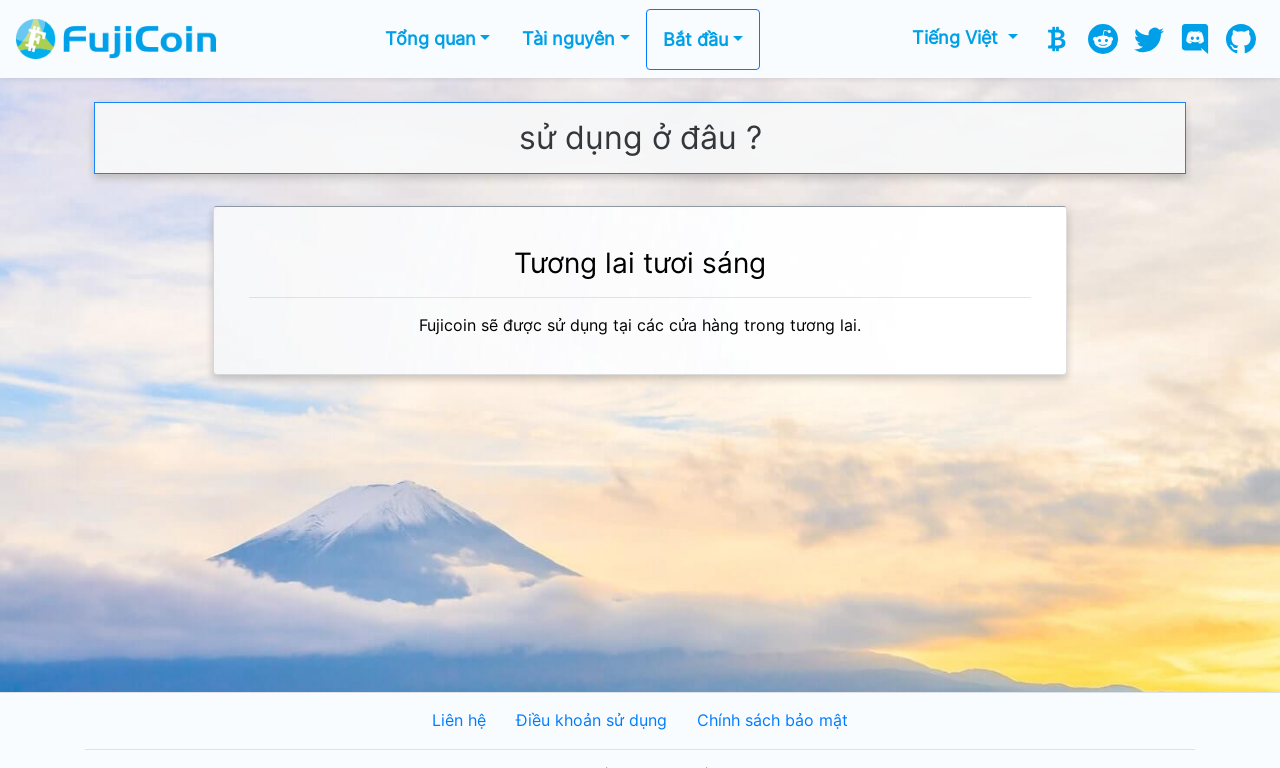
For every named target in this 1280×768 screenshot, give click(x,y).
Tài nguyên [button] (568, 38)
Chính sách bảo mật (772, 720)
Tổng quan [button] (430, 38)
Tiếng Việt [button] (957, 37)
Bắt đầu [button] (695, 39)
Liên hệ (459, 720)
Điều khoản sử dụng (591, 720)
